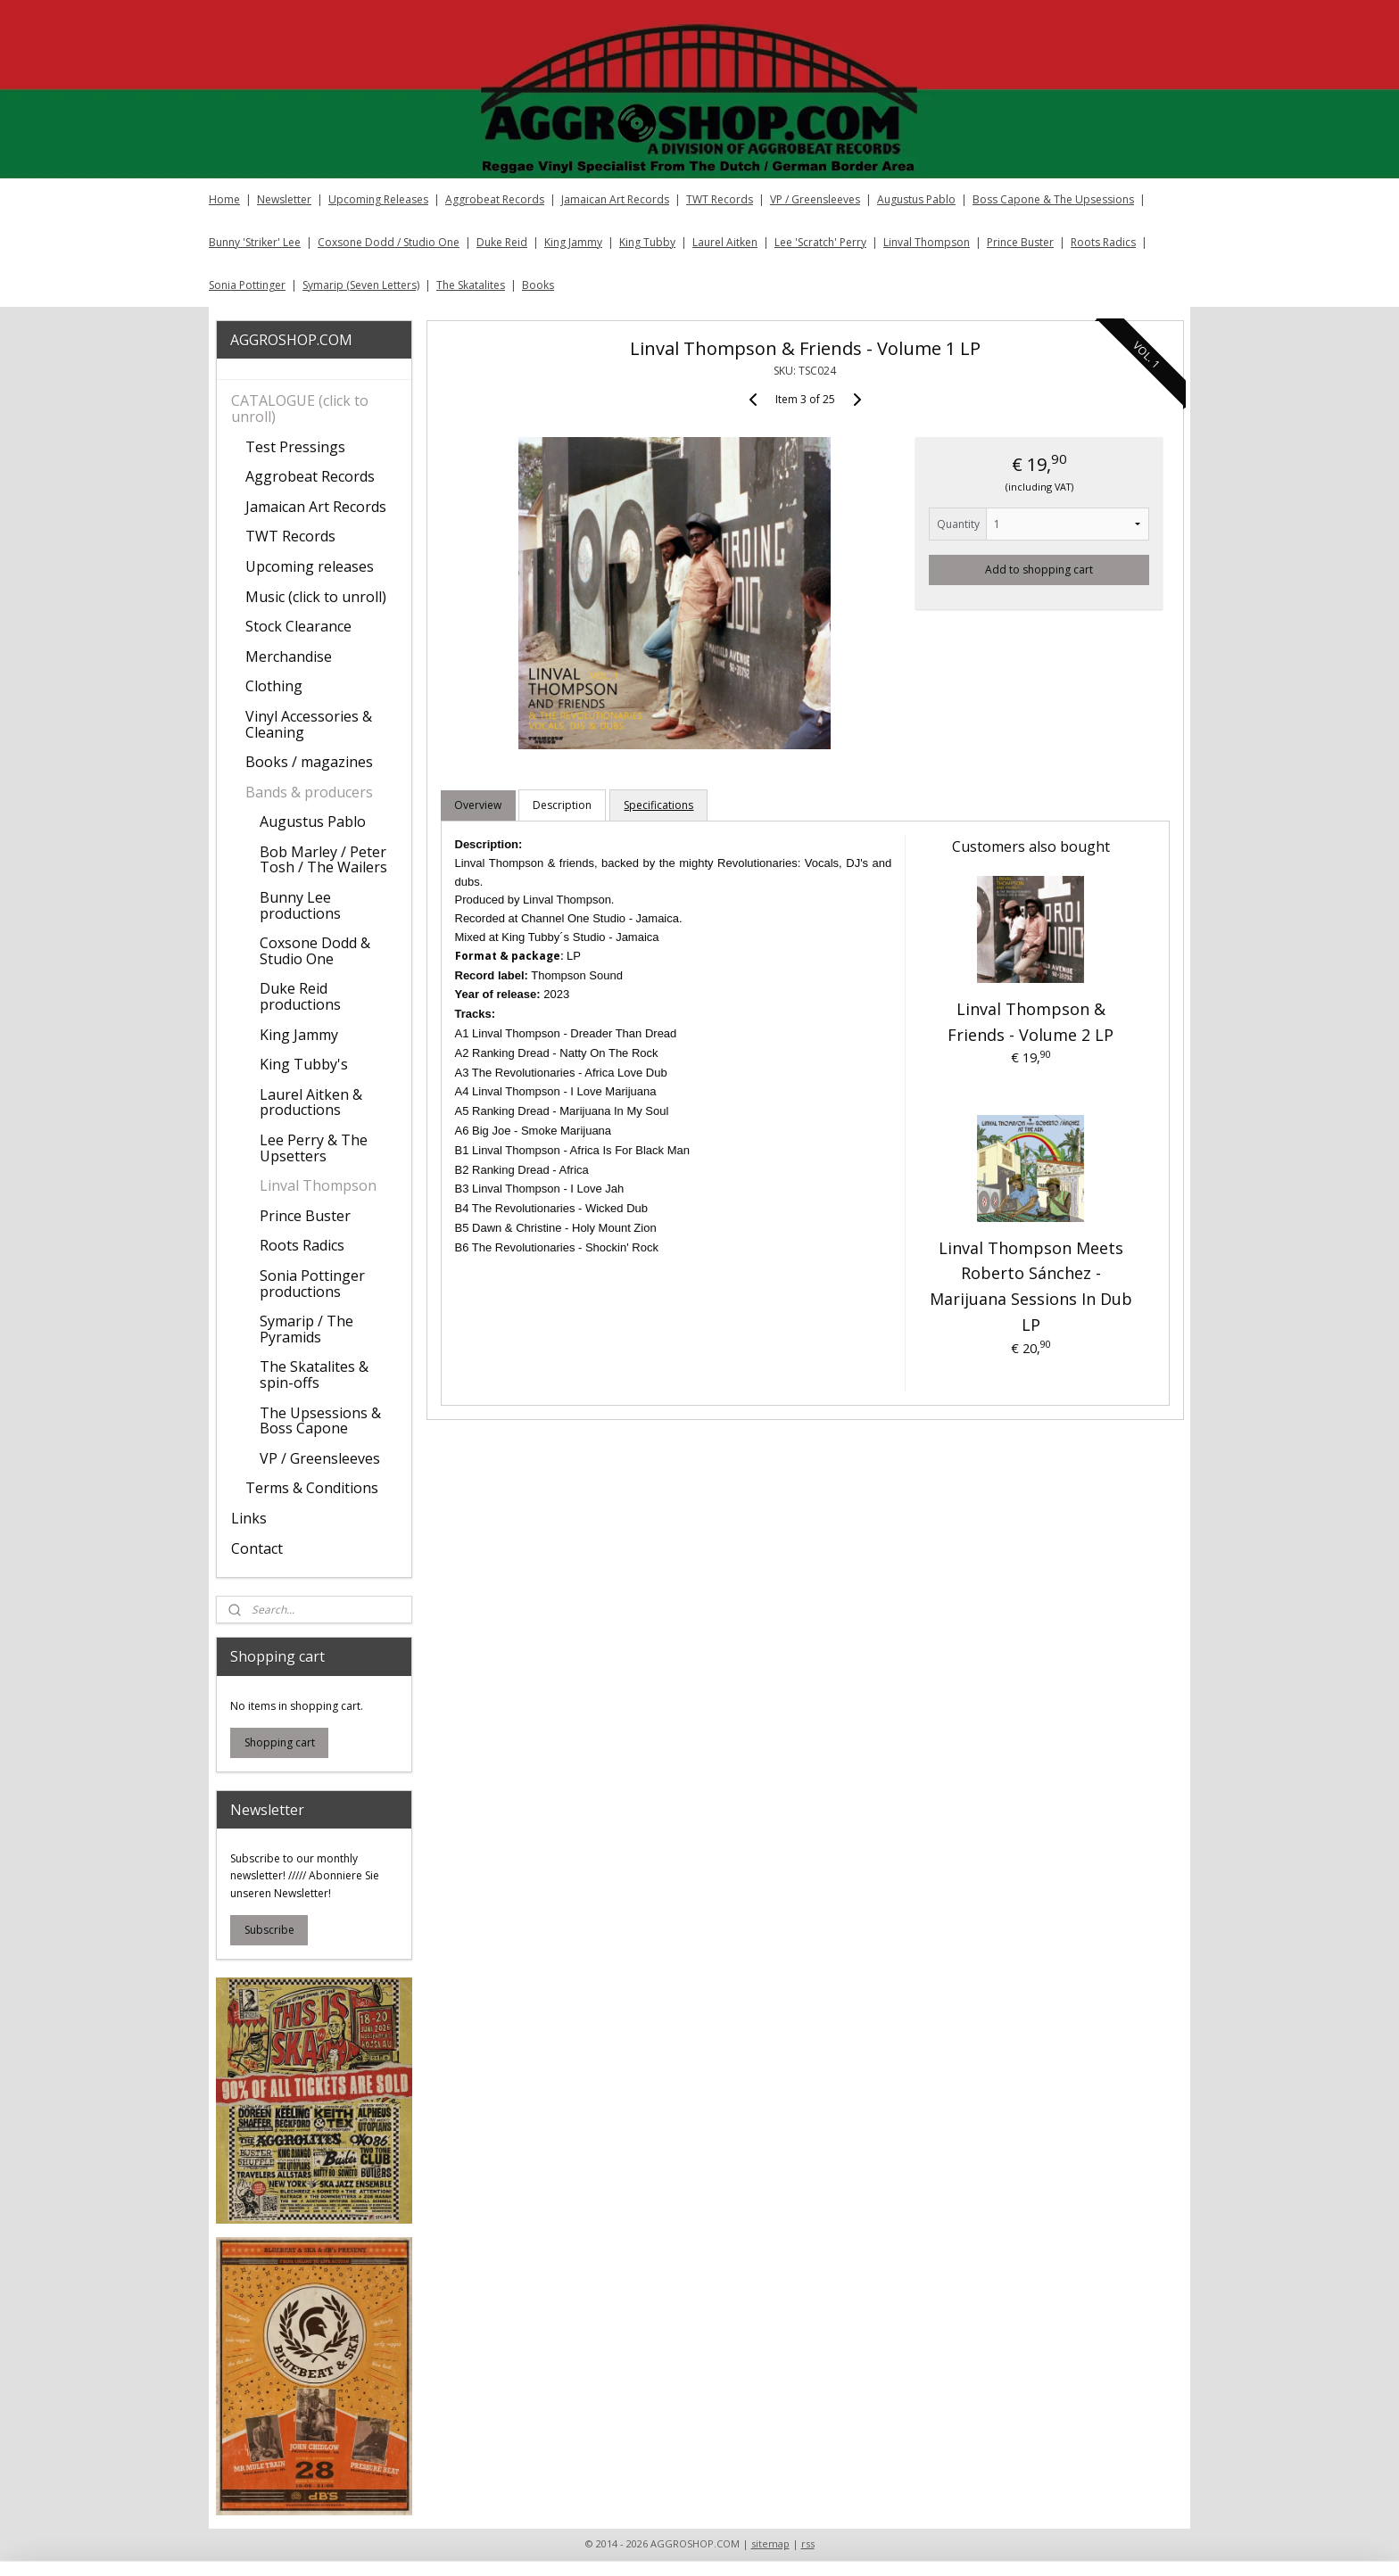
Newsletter (284, 199)
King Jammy (573, 242)
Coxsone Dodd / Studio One (388, 242)
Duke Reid (501, 242)
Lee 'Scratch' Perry (820, 242)
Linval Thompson (926, 242)
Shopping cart (279, 1742)
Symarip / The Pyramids (306, 1329)
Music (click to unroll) (315, 597)
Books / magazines (309, 762)
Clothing (273, 686)
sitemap (770, 2543)
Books (538, 285)
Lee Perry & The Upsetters (314, 1148)
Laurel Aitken (724, 242)
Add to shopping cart (1039, 569)
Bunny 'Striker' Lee (255, 242)
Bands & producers (309, 792)
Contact (257, 1548)
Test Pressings (295, 447)
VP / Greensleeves (815, 199)
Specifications (658, 805)
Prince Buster (1020, 242)
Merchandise (288, 656)
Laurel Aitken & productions (311, 1102)
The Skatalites (470, 285)
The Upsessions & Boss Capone (320, 1421)
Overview (477, 805)
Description (562, 805)
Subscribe (269, 1929)
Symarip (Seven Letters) (360, 285)
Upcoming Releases (378, 199)
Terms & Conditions (311, 1488)
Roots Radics (1103, 242)
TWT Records (719, 199)
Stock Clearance (298, 626)
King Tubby (647, 242)
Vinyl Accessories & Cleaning (308, 724)
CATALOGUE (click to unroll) (299, 408)
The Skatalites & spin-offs (314, 1374)
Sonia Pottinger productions (312, 1283)
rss (808, 2543)
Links (249, 1518)
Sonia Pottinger (247, 285)
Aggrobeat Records (494, 199)
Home (224, 199)
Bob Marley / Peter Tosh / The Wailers (323, 860)
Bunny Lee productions (300, 905)
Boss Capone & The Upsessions (1053, 199)
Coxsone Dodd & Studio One (315, 951)
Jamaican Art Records (615, 199)
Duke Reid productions (300, 996)
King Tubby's (304, 1064)
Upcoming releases (309, 566)
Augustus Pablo (916, 199)
